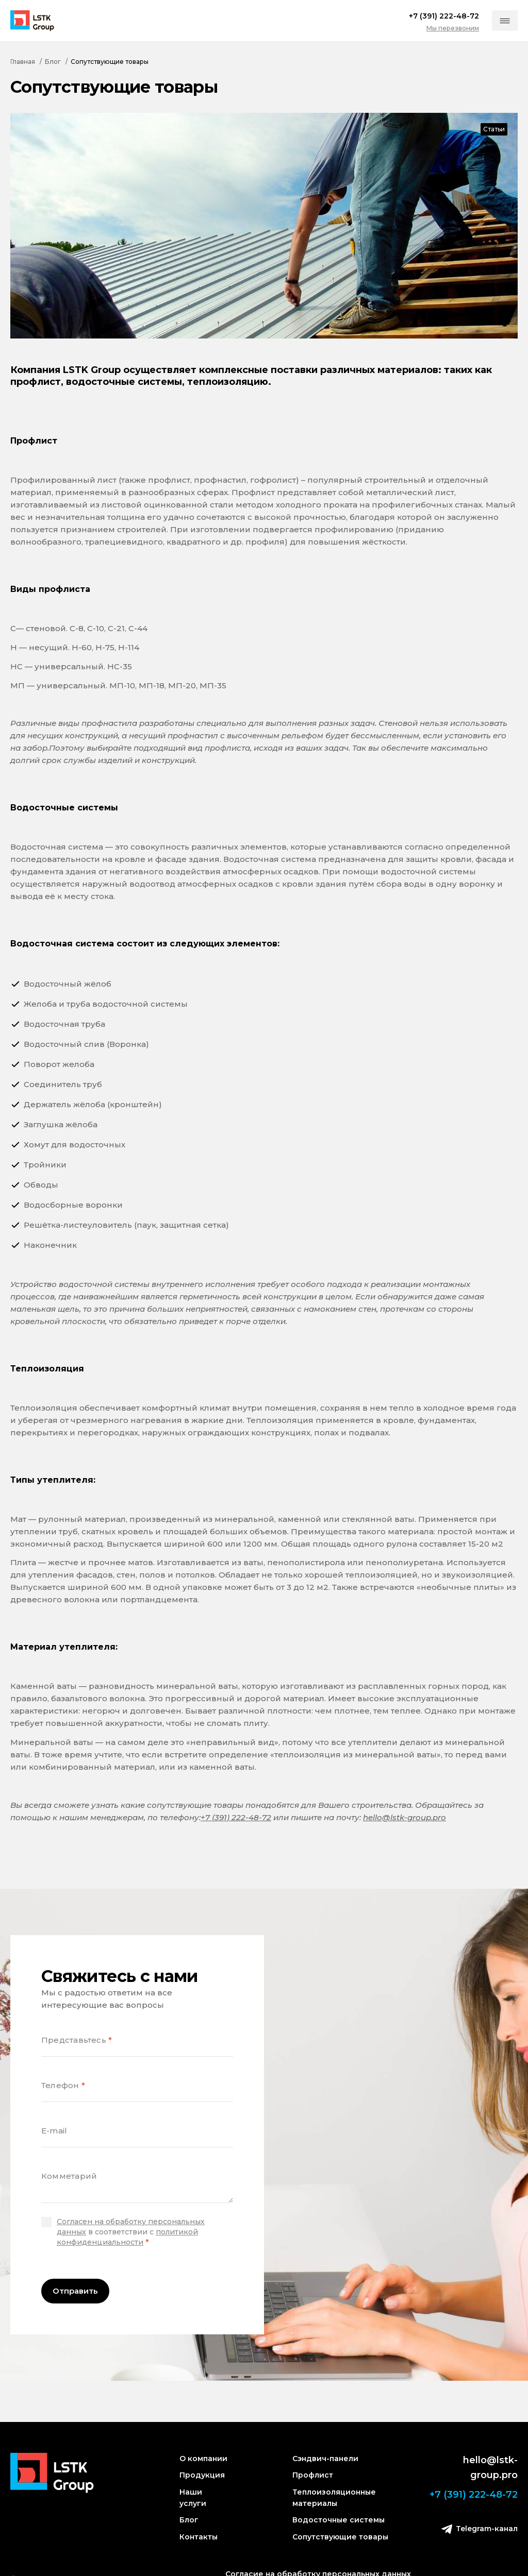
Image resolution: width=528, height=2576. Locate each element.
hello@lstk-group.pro (404, 1817)
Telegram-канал (479, 2528)
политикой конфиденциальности (127, 2237)
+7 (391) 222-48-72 (236, 1817)
